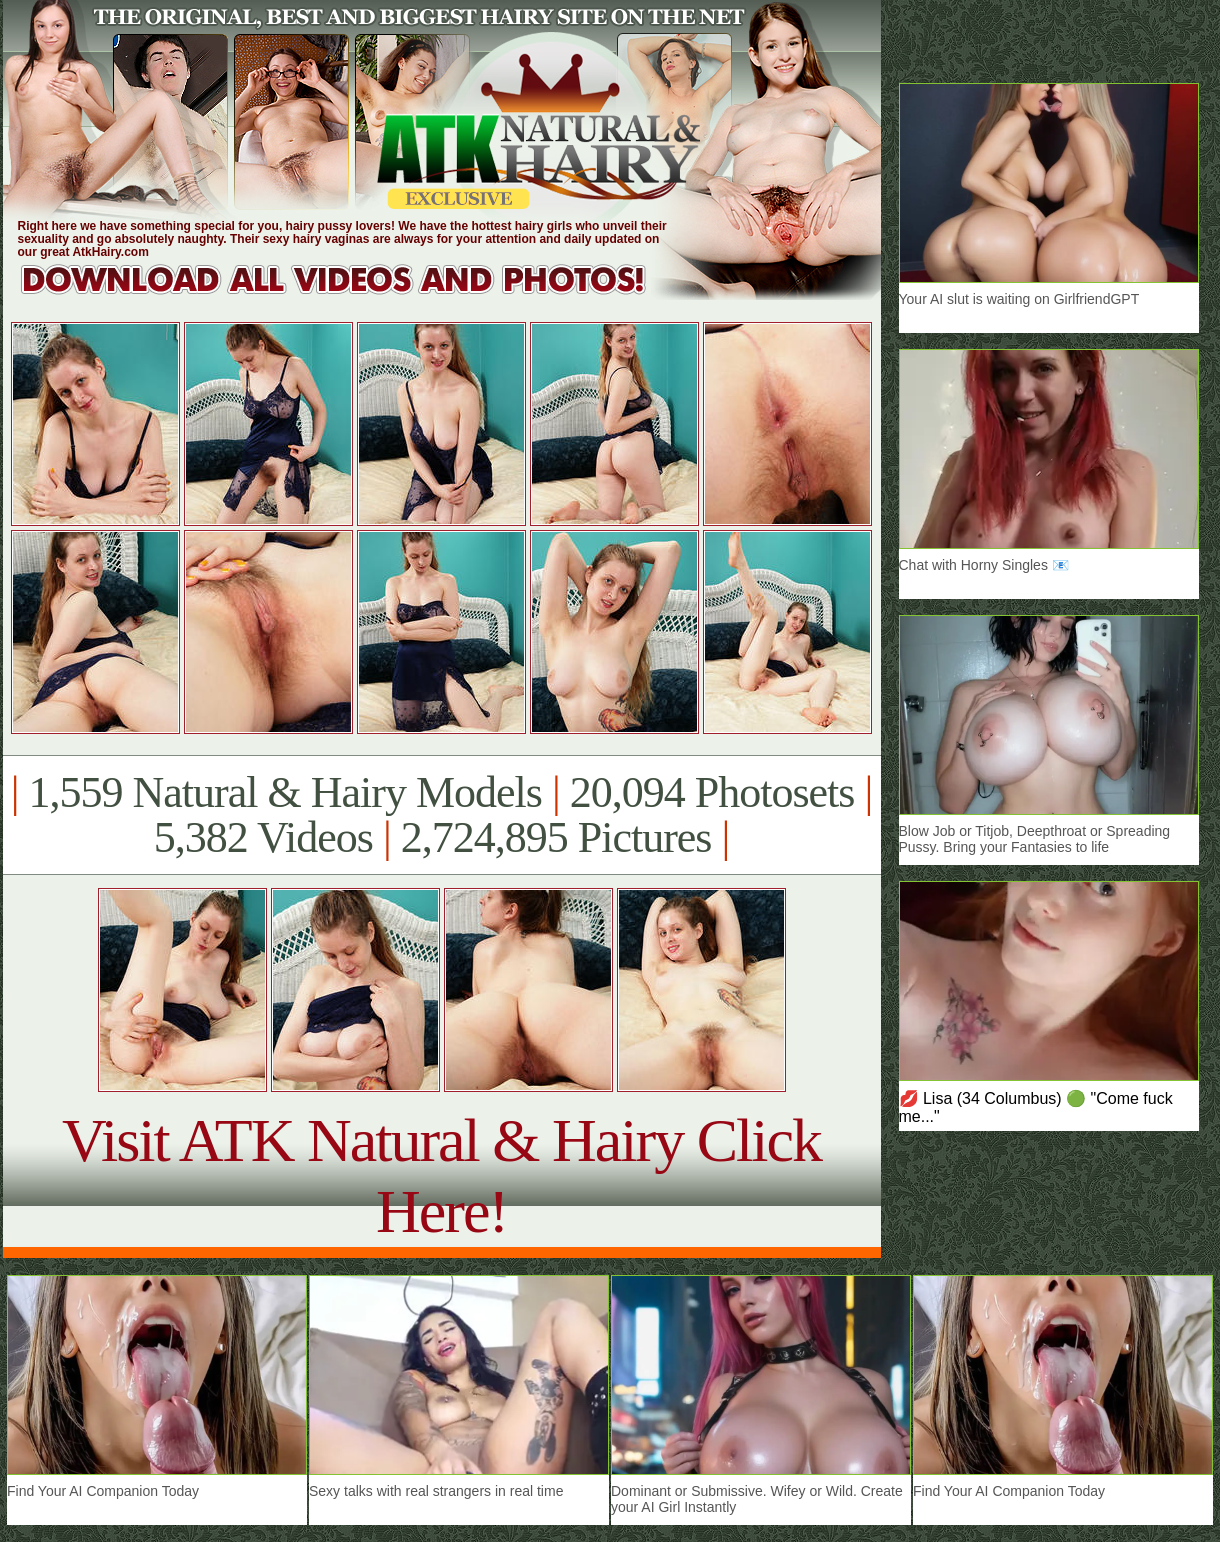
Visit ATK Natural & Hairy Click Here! (441, 1175)
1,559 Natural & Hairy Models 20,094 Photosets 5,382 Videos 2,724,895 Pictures (441, 815)
